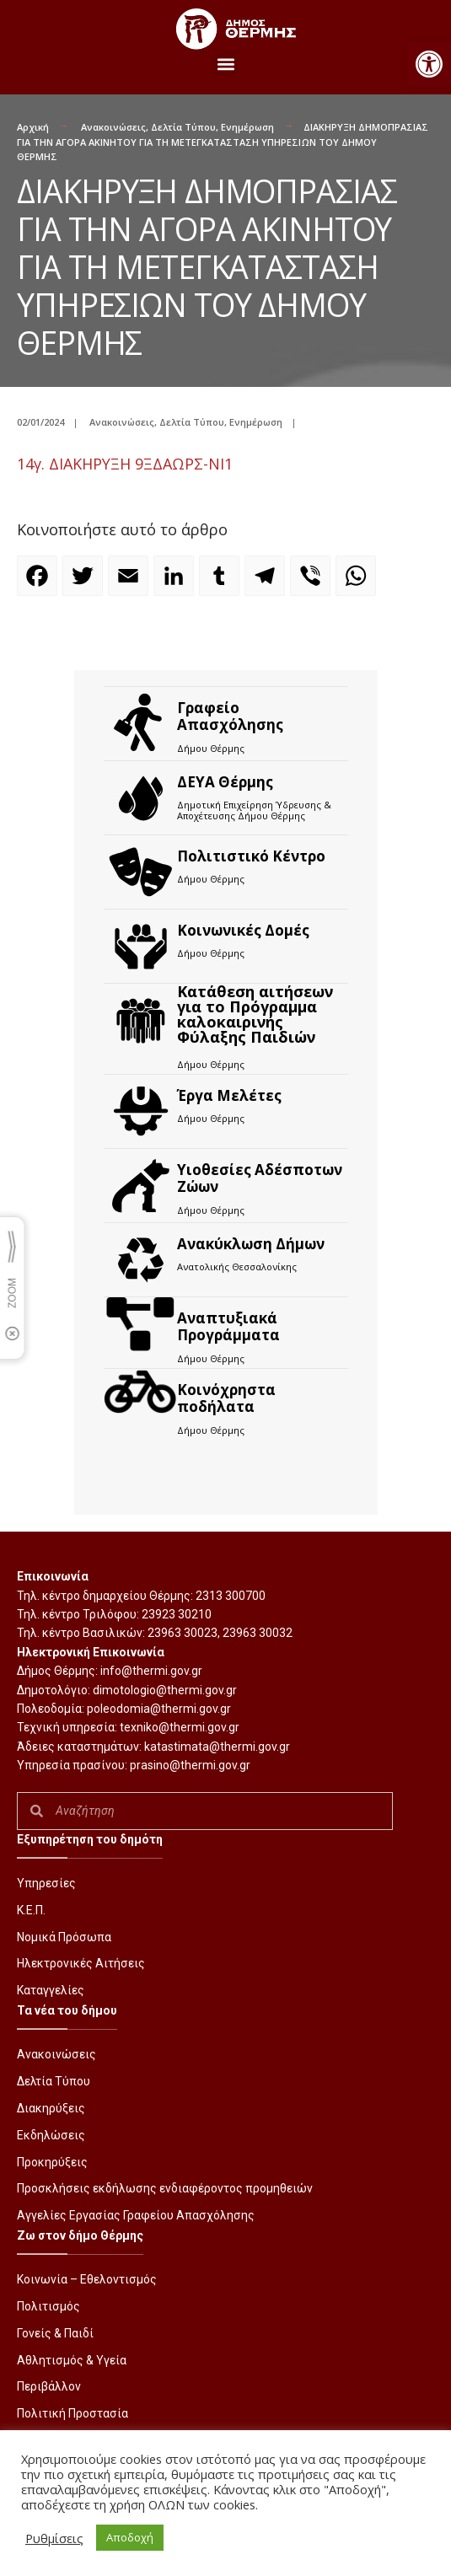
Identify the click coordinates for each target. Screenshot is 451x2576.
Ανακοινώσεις (113, 127)
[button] (429, 64)
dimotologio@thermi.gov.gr (165, 1690)
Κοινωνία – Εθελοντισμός (87, 2279)
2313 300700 (231, 1595)
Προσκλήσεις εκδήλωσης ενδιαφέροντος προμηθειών (165, 2188)
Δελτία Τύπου (183, 127)
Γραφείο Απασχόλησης (230, 716)
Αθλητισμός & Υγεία (71, 2360)
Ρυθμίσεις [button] (54, 2538)
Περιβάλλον (49, 2386)
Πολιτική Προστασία (72, 2413)
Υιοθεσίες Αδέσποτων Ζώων (259, 1178)
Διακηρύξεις (51, 2108)
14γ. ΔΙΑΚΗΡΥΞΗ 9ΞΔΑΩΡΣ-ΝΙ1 (125, 463)
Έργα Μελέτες (229, 1095)
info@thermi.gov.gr (151, 1670)
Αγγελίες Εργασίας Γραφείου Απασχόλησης (136, 2215)
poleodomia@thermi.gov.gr (159, 1708)
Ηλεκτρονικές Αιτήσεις (81, 1963)
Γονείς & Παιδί (55, 2333)
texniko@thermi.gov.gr (179, 1727)
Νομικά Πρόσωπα (64, 1937)
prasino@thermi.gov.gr (190, 1765)
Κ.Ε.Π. (31, 1910)
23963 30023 (182, 1633)
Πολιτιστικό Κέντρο (251, 856)
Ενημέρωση (247, 127)
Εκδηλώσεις (51, 2135)
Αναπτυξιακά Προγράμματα (228, 1326)
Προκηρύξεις (52, 2162)
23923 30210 (177, 1614)
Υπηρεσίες (46, 1883)
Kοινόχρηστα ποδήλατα (226, 1398)
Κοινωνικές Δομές (243, 930)
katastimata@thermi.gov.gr (217, 1746)
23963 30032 (258, 1633)
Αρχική (33, 127)
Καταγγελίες (50, 1990)
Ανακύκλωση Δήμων (251, 1243)
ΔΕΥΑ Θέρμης (225, 782)
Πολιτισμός (48, 2306)
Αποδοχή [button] (129, 2537)
